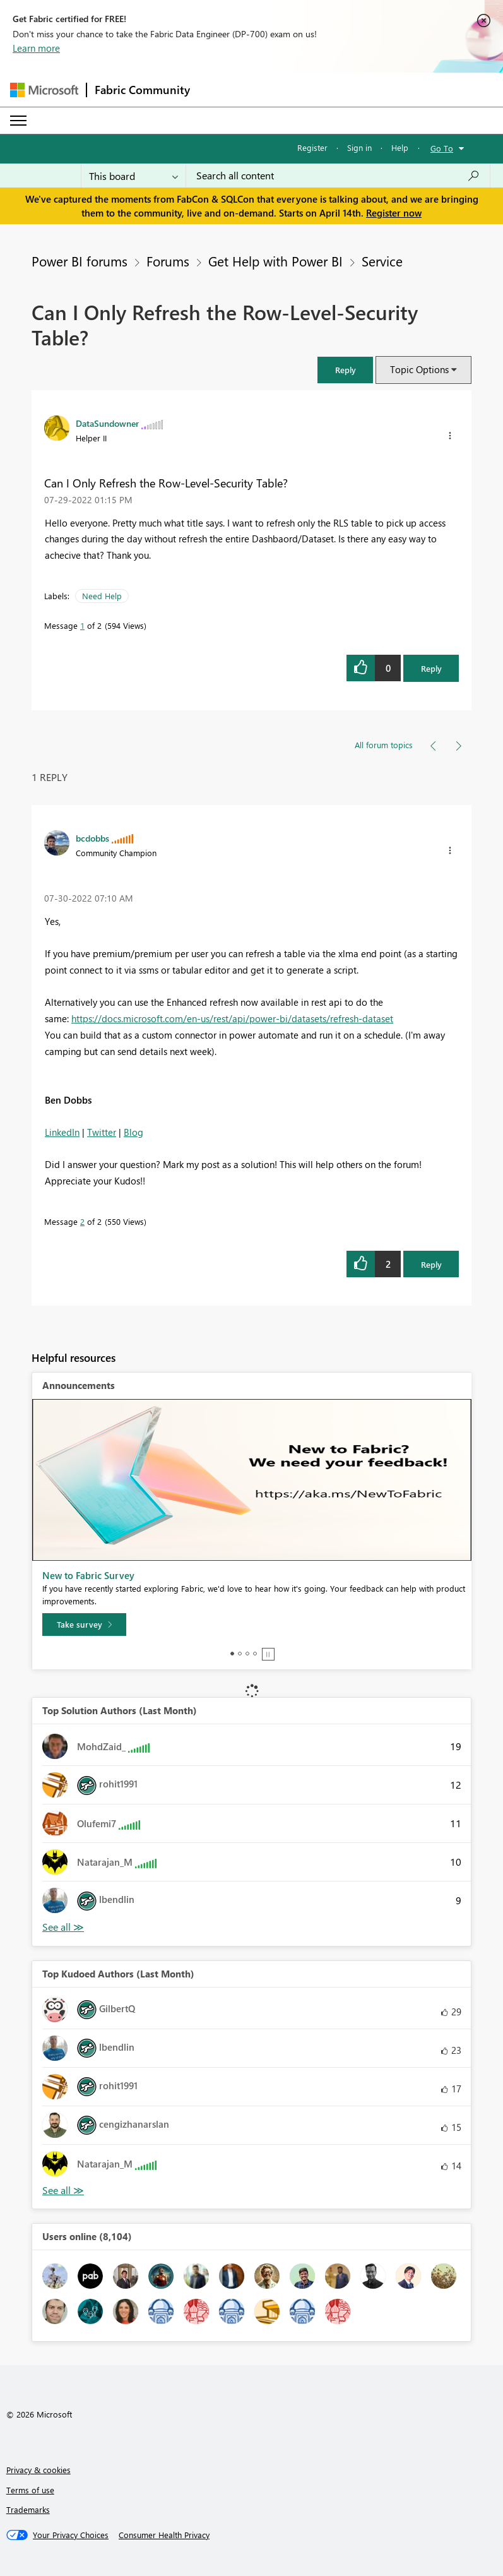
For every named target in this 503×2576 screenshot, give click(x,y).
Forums (167, 261)
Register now (394, 212)
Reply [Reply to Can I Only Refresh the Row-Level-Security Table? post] (431, 668)
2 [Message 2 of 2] (82, 1221)
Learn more (36, 48)
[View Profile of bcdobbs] (92, 838)
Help (399, 147)
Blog (133, 1132)
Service (382, 261)
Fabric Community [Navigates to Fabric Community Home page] (142, 89)
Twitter (101, 1132)
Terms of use (30, 2489)
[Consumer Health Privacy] (164, 2535)
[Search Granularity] (133, 176)
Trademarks (28, 2509)
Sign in (359, 147)
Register (312, 147)
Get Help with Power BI (275, 261)
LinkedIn (62, 1132)
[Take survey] (84, 1624)
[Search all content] (338, 176)
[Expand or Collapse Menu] (18, 120)
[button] (345, 370)
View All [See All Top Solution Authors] (63, 1927)
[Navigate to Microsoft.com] (44, 90)
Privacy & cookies (38, 2469)
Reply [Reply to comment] (431, 1264)
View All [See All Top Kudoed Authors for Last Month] (63, 2190)
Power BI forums (79, 261)
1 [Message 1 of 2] (82, 625)
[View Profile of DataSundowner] (107, 423)
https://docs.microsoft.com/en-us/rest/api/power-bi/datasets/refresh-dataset (232, 1018)
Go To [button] (441, 148)
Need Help (102, 596)
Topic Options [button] (419, 369)
